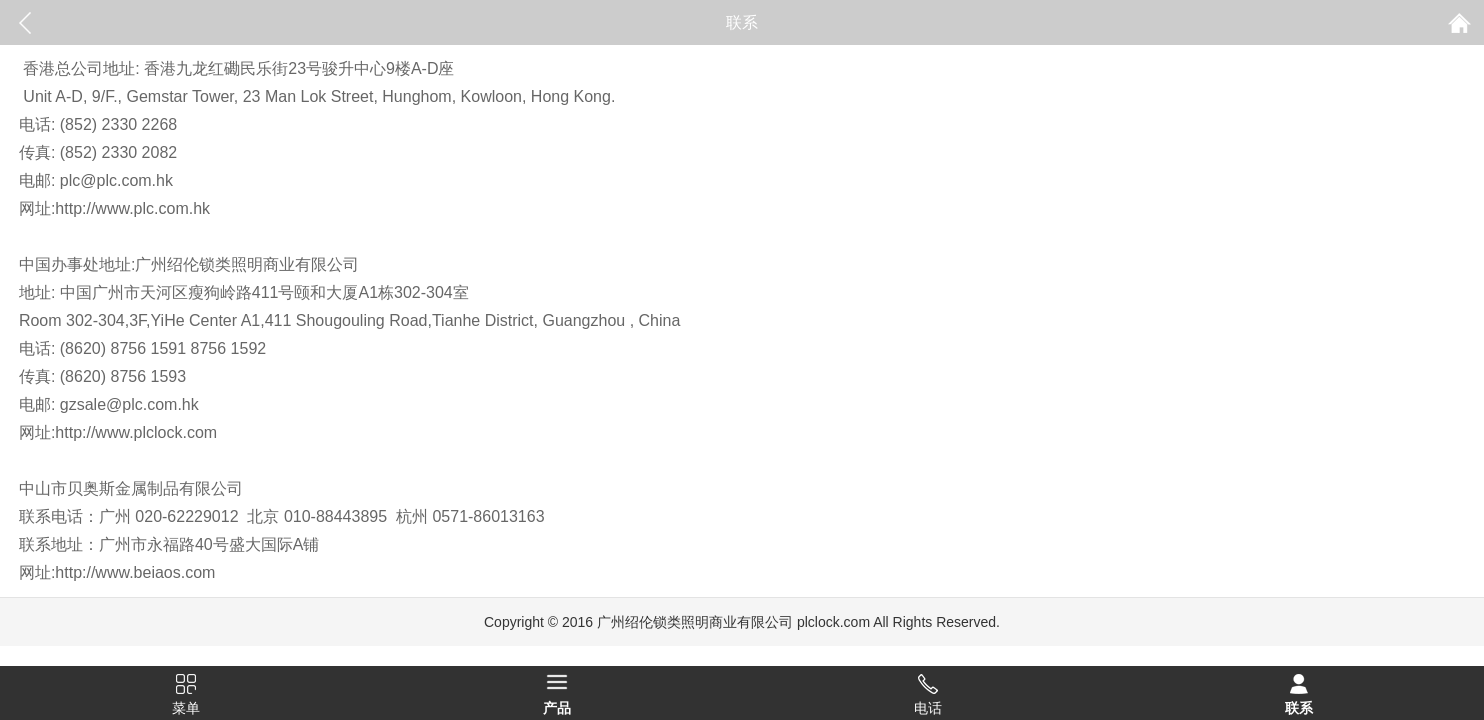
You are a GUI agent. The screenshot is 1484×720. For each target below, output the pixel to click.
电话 (928, 708)
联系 (1299, 708)
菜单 (186, 708)
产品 (557, 708)
